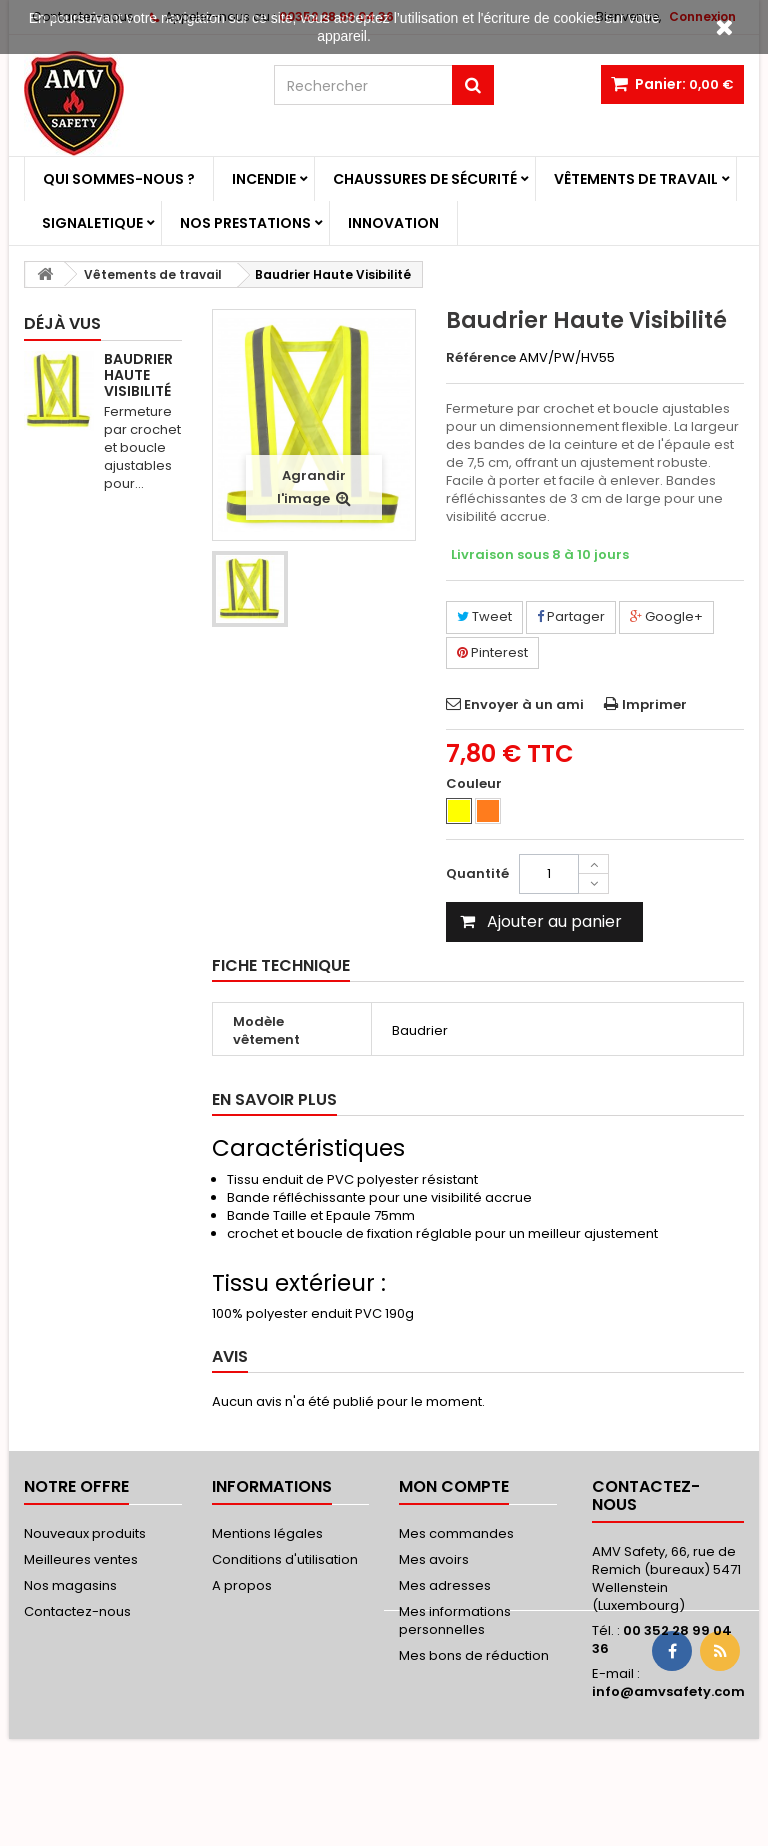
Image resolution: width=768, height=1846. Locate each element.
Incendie (264, 179)
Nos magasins (70, 1585)
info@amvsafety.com (668, 1691)
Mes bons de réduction (474, 1655)
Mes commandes (456, 1533)
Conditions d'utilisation (285, 1559)
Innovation (393, 223)
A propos (242, 1585)
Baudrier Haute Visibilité (138, 375)
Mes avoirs (434, 1559)
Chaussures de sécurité (425, 179)
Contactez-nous (77, 1611)
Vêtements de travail (636, 179)
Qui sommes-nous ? (119, 179)
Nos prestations (245, 223)
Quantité (477, 873)
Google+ (666, 616)
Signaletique (92, 223)
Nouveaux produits (85, 1533)
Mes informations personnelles (455, 1620)
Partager (571, 616)
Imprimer (654, 704)
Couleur (475, 784)
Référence (481, 358)
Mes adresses (445, 1585)
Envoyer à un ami (524, 704)
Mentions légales (267, 1533)
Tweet (484, 616)
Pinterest (492, 652)
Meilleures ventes (81, 1559)
